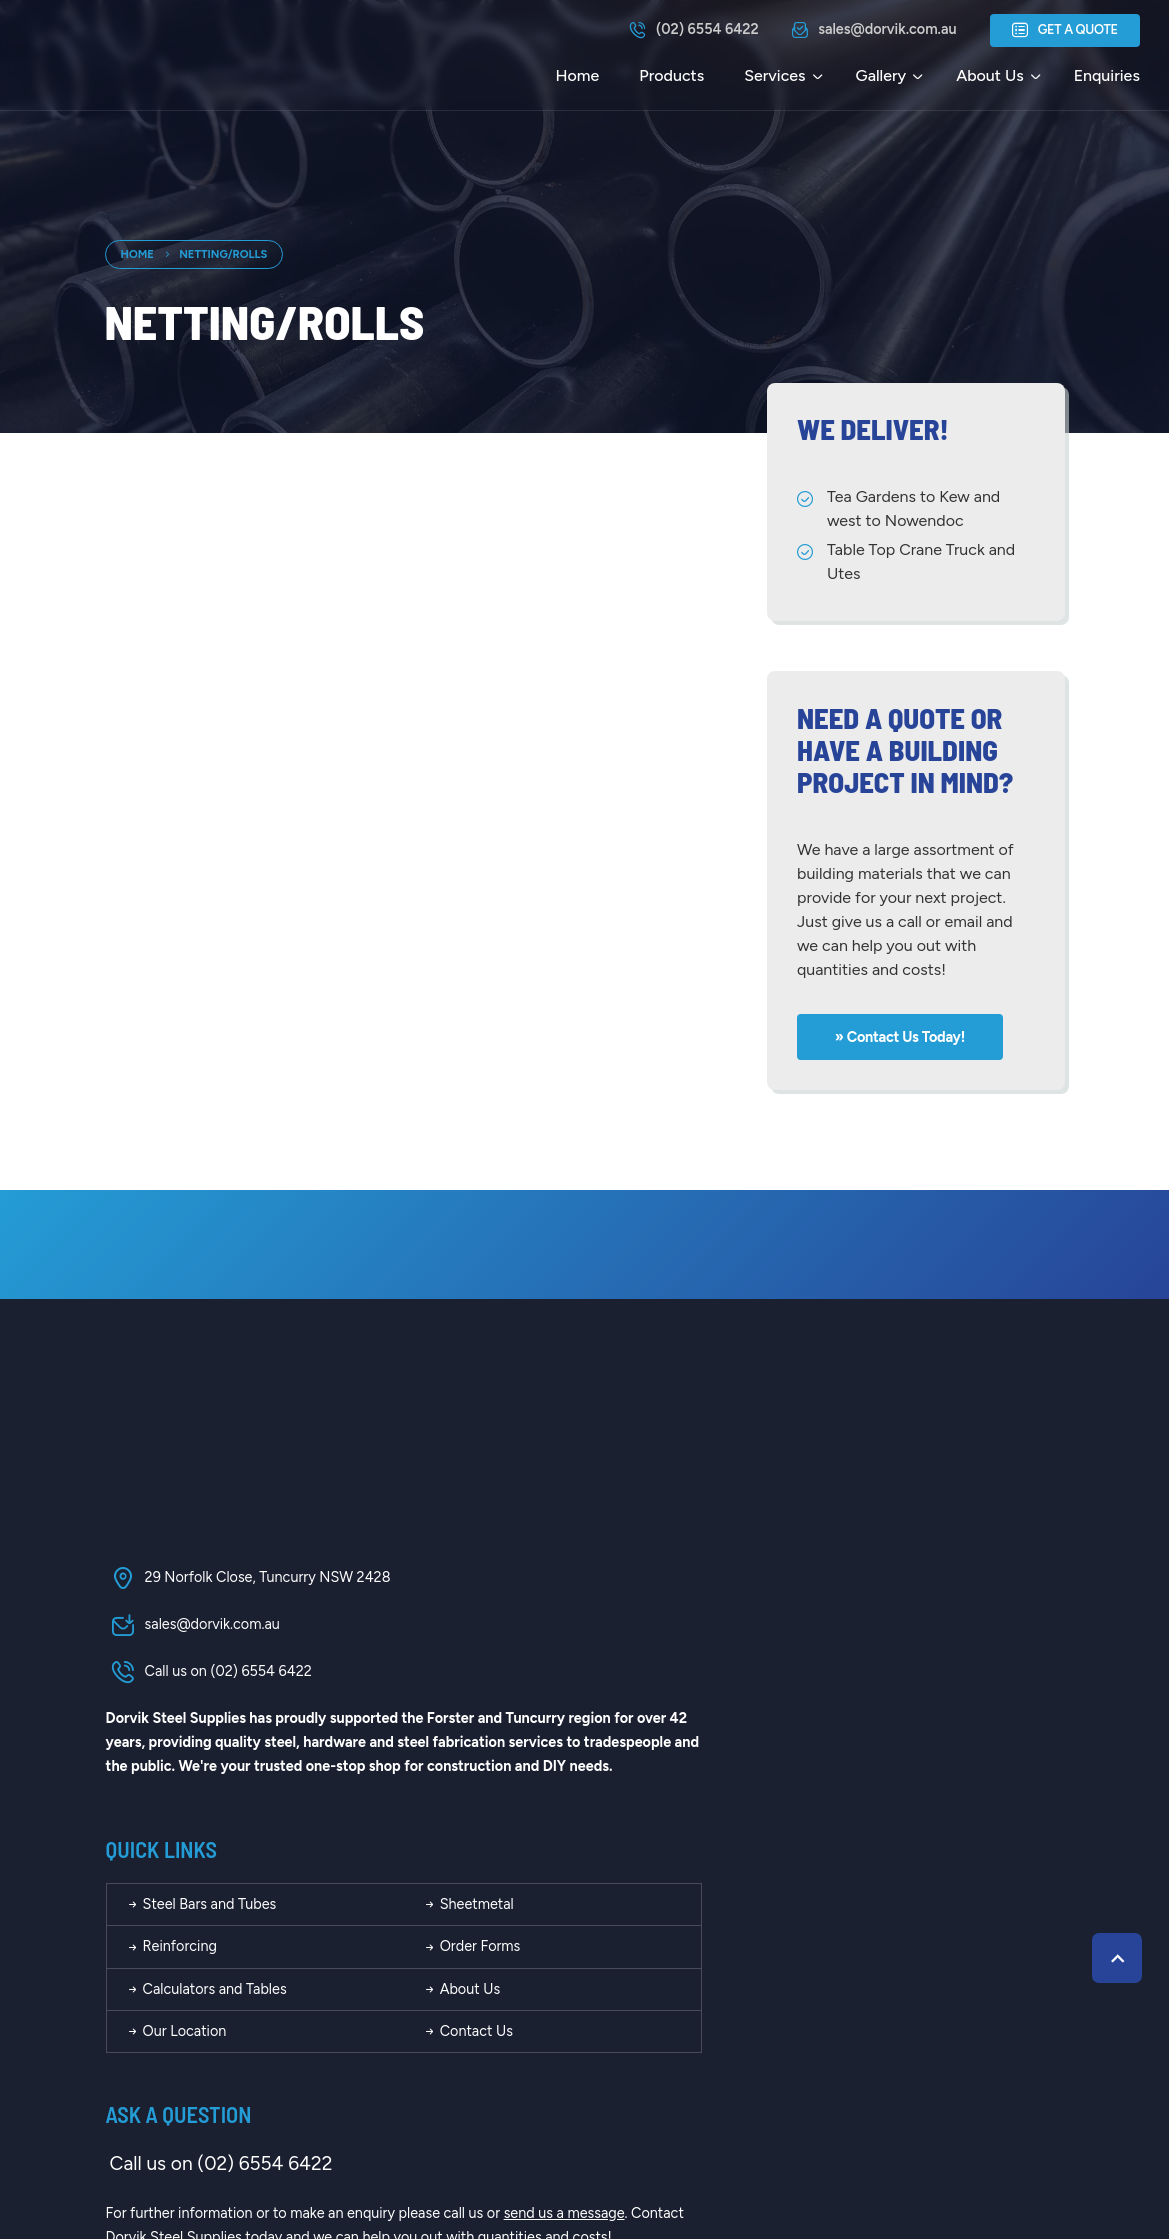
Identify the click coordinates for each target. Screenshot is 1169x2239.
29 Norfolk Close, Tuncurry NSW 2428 (247, 1580)
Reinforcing (555, 1682)
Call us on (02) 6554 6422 (208, 1674)
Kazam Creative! (1006, 2146)
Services (773, 75)
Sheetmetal (842, 1639)
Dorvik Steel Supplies (314, 2146)
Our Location (560, 1767)
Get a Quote (1064, 31)
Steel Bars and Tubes (585, 1639)
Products (670, 75)
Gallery (880, 75)
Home (577, 75)
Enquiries (1106, 75)
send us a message (947, 1949)
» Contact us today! (901, 1035)
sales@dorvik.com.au (192, 1627)
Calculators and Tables (590, 1724)
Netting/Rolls (223, 254)
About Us (988, 75)
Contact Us (841, 1767)
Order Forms (845, 1682)
